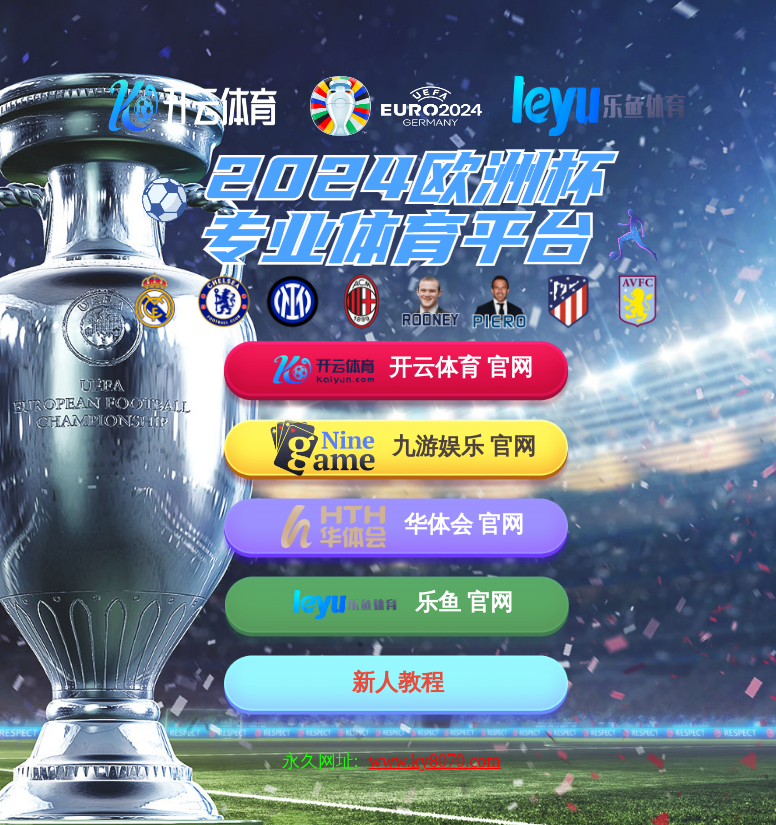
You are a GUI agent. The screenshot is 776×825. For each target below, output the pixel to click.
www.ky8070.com (435, 761)
